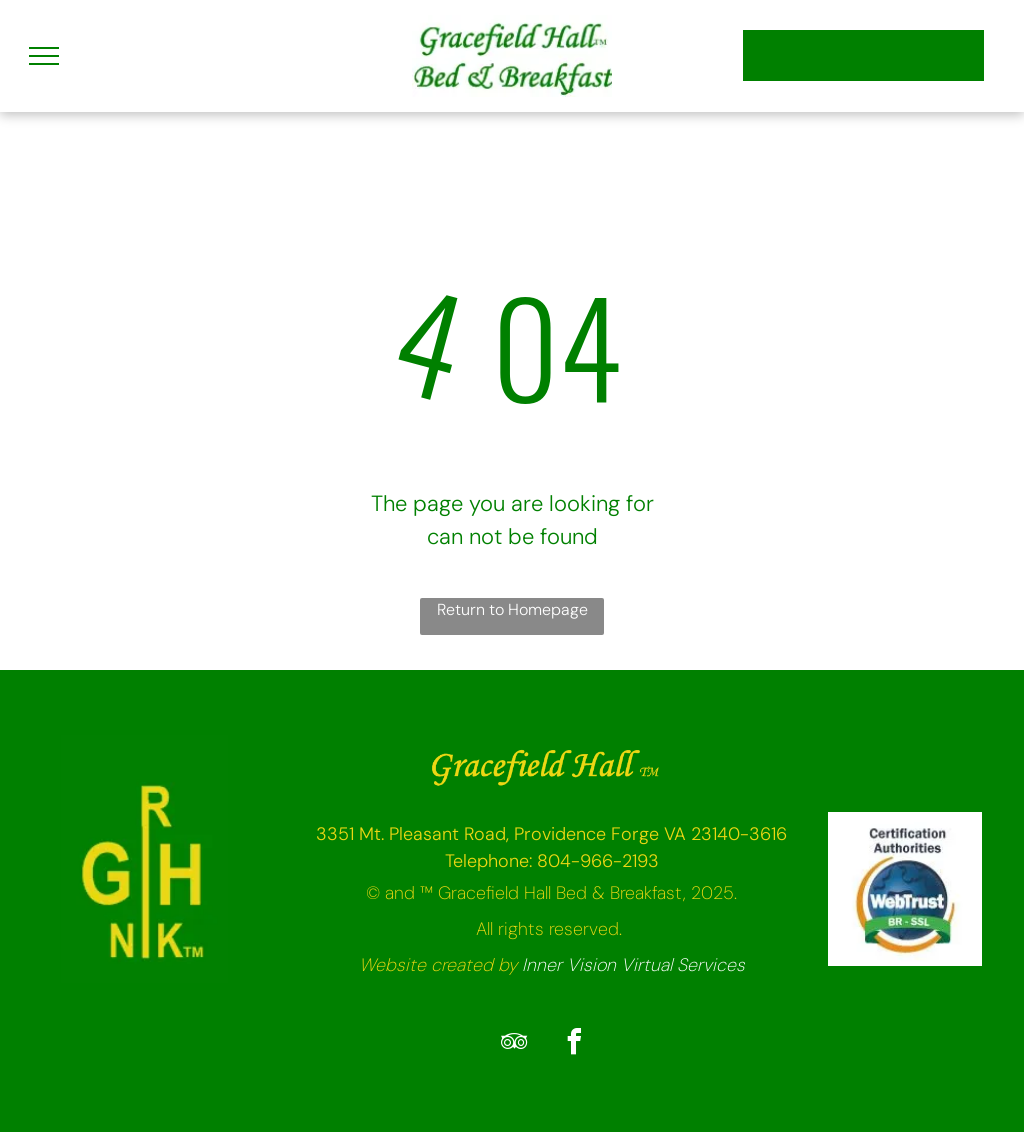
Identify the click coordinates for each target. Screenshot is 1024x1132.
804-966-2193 (598, 861)
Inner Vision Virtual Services (633, 965)
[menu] (44, 56)
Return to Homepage (512, 609)
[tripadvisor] (514, 1044)
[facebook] (574, 1044)
